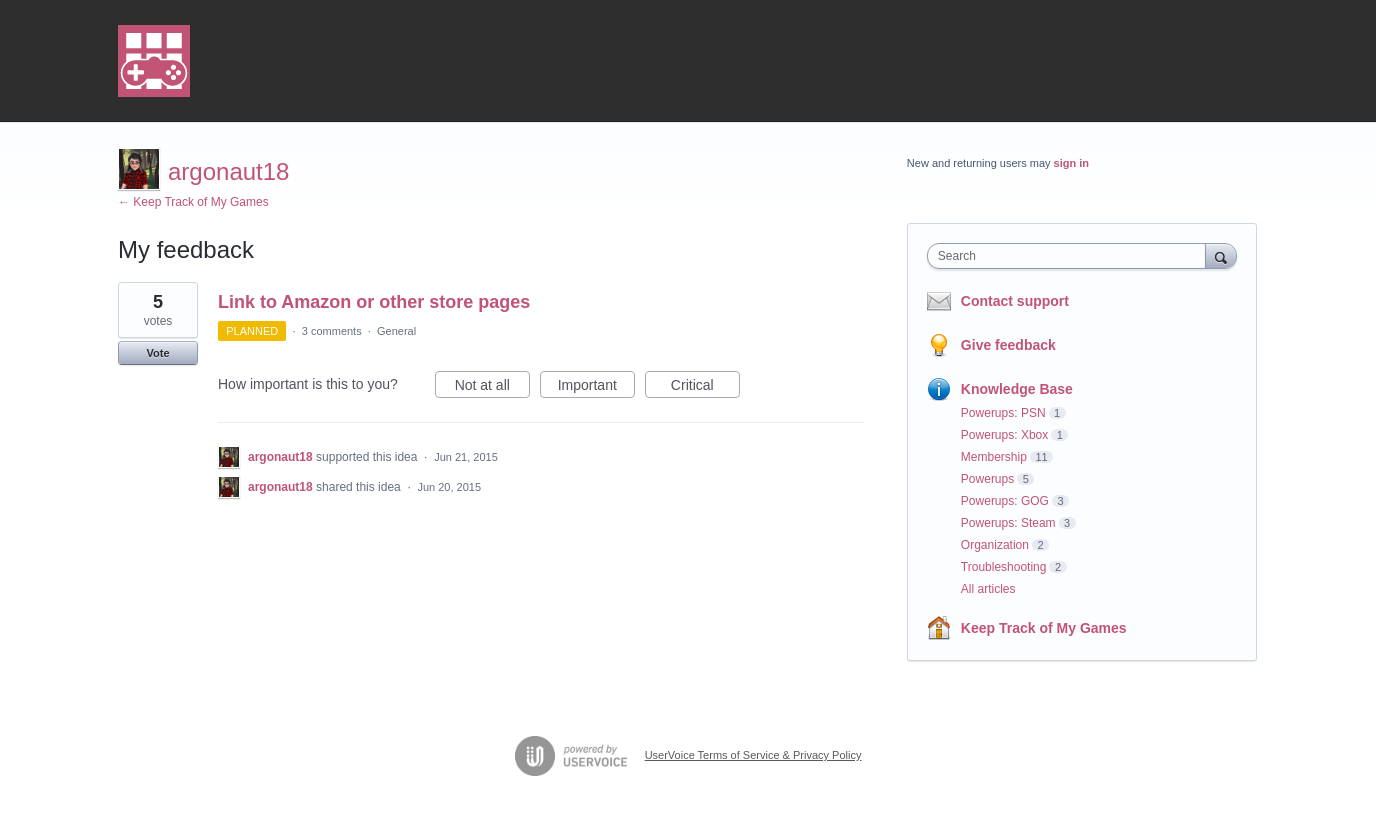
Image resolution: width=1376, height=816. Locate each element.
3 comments (332, 331)
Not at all (492, 388)
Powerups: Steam (1008, 523)
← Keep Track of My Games (193, 202)
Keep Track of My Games (1044, 628)
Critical (705, 388)
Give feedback (1008, 345)
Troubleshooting (1004, 567)
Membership (994, 457)
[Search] (1221, 255)
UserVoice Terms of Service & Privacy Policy (753, 755)
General (396, 331)
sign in (1071, 163)
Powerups (987, 479)
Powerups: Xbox (1004, 435)
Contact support (1015, 301)
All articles (988, 589)
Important (596, 388)
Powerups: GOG (1005, 501)
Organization (995, 545)
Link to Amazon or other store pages (374, 302)
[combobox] (1071, 256)
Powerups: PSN (1003, 413)
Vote (157, 353)
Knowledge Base (1017, 389)
